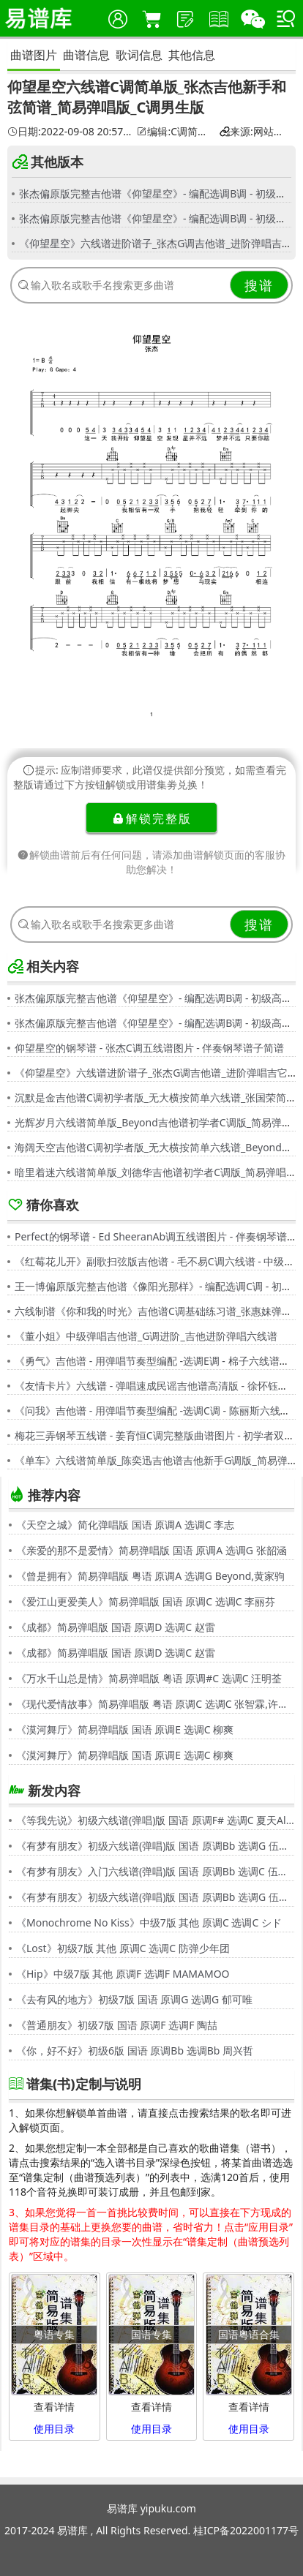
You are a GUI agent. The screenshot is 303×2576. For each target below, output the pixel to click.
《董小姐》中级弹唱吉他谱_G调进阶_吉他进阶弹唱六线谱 (146, 1336)
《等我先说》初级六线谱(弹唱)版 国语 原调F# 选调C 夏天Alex (155, 1820)
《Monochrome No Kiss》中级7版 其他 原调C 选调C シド (149, 1922)
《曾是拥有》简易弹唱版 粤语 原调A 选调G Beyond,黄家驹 (150, 1576)
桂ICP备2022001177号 (246, 2530)
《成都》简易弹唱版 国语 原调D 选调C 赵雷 (115, 1627)
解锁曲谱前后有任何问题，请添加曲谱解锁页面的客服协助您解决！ (151, 862)
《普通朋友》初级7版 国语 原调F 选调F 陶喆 (116, 2025)
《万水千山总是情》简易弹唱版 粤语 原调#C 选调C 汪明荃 (149, 1678)
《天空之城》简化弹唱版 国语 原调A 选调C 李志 (125, 1525)
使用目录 (54, 2429)
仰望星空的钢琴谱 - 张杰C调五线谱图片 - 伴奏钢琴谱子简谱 (149, 1048)
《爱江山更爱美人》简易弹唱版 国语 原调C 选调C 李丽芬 (145, 1601)
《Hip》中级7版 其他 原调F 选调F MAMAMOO (123, 1974)
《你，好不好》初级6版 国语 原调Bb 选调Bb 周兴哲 (134, 2050)
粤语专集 (54, 2334)
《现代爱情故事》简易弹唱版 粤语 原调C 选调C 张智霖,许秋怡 (155, 1704)
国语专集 (151, 2334)
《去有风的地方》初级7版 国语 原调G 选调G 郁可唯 (134, 1999)
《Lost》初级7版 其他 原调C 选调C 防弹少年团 (123, 1948)
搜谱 (259, 285)
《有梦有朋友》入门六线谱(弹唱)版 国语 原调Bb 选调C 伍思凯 (155, 1871)
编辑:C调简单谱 (176, 132)
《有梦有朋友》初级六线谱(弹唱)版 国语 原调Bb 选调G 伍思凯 (155, 1846)
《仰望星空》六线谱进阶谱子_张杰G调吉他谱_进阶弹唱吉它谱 (160, 243)
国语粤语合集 (249, 2334)
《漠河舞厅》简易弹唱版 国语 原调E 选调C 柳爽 (124, 1729)
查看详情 (54, 2407)
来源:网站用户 (255, 132)
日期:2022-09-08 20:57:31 (69, 132)
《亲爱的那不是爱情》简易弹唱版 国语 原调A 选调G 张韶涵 (151, 1550)
